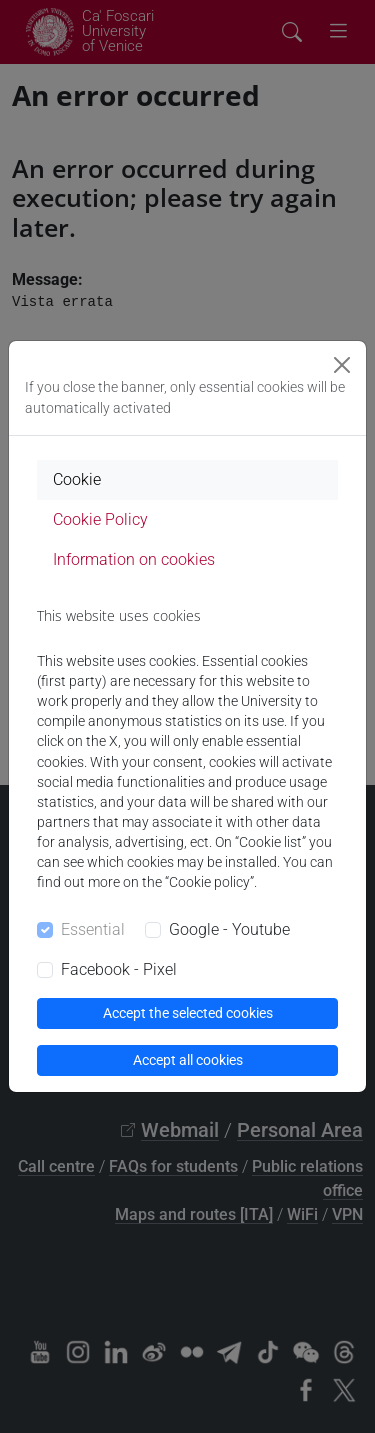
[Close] (342, 365)
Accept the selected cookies (188, 1013)
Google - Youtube (229, 929)
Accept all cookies (188, 1060)
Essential (93, 929)
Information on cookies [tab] (134, 559)
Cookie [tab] (77, 479)
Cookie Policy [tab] (100, 519)
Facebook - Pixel (119, 969)
